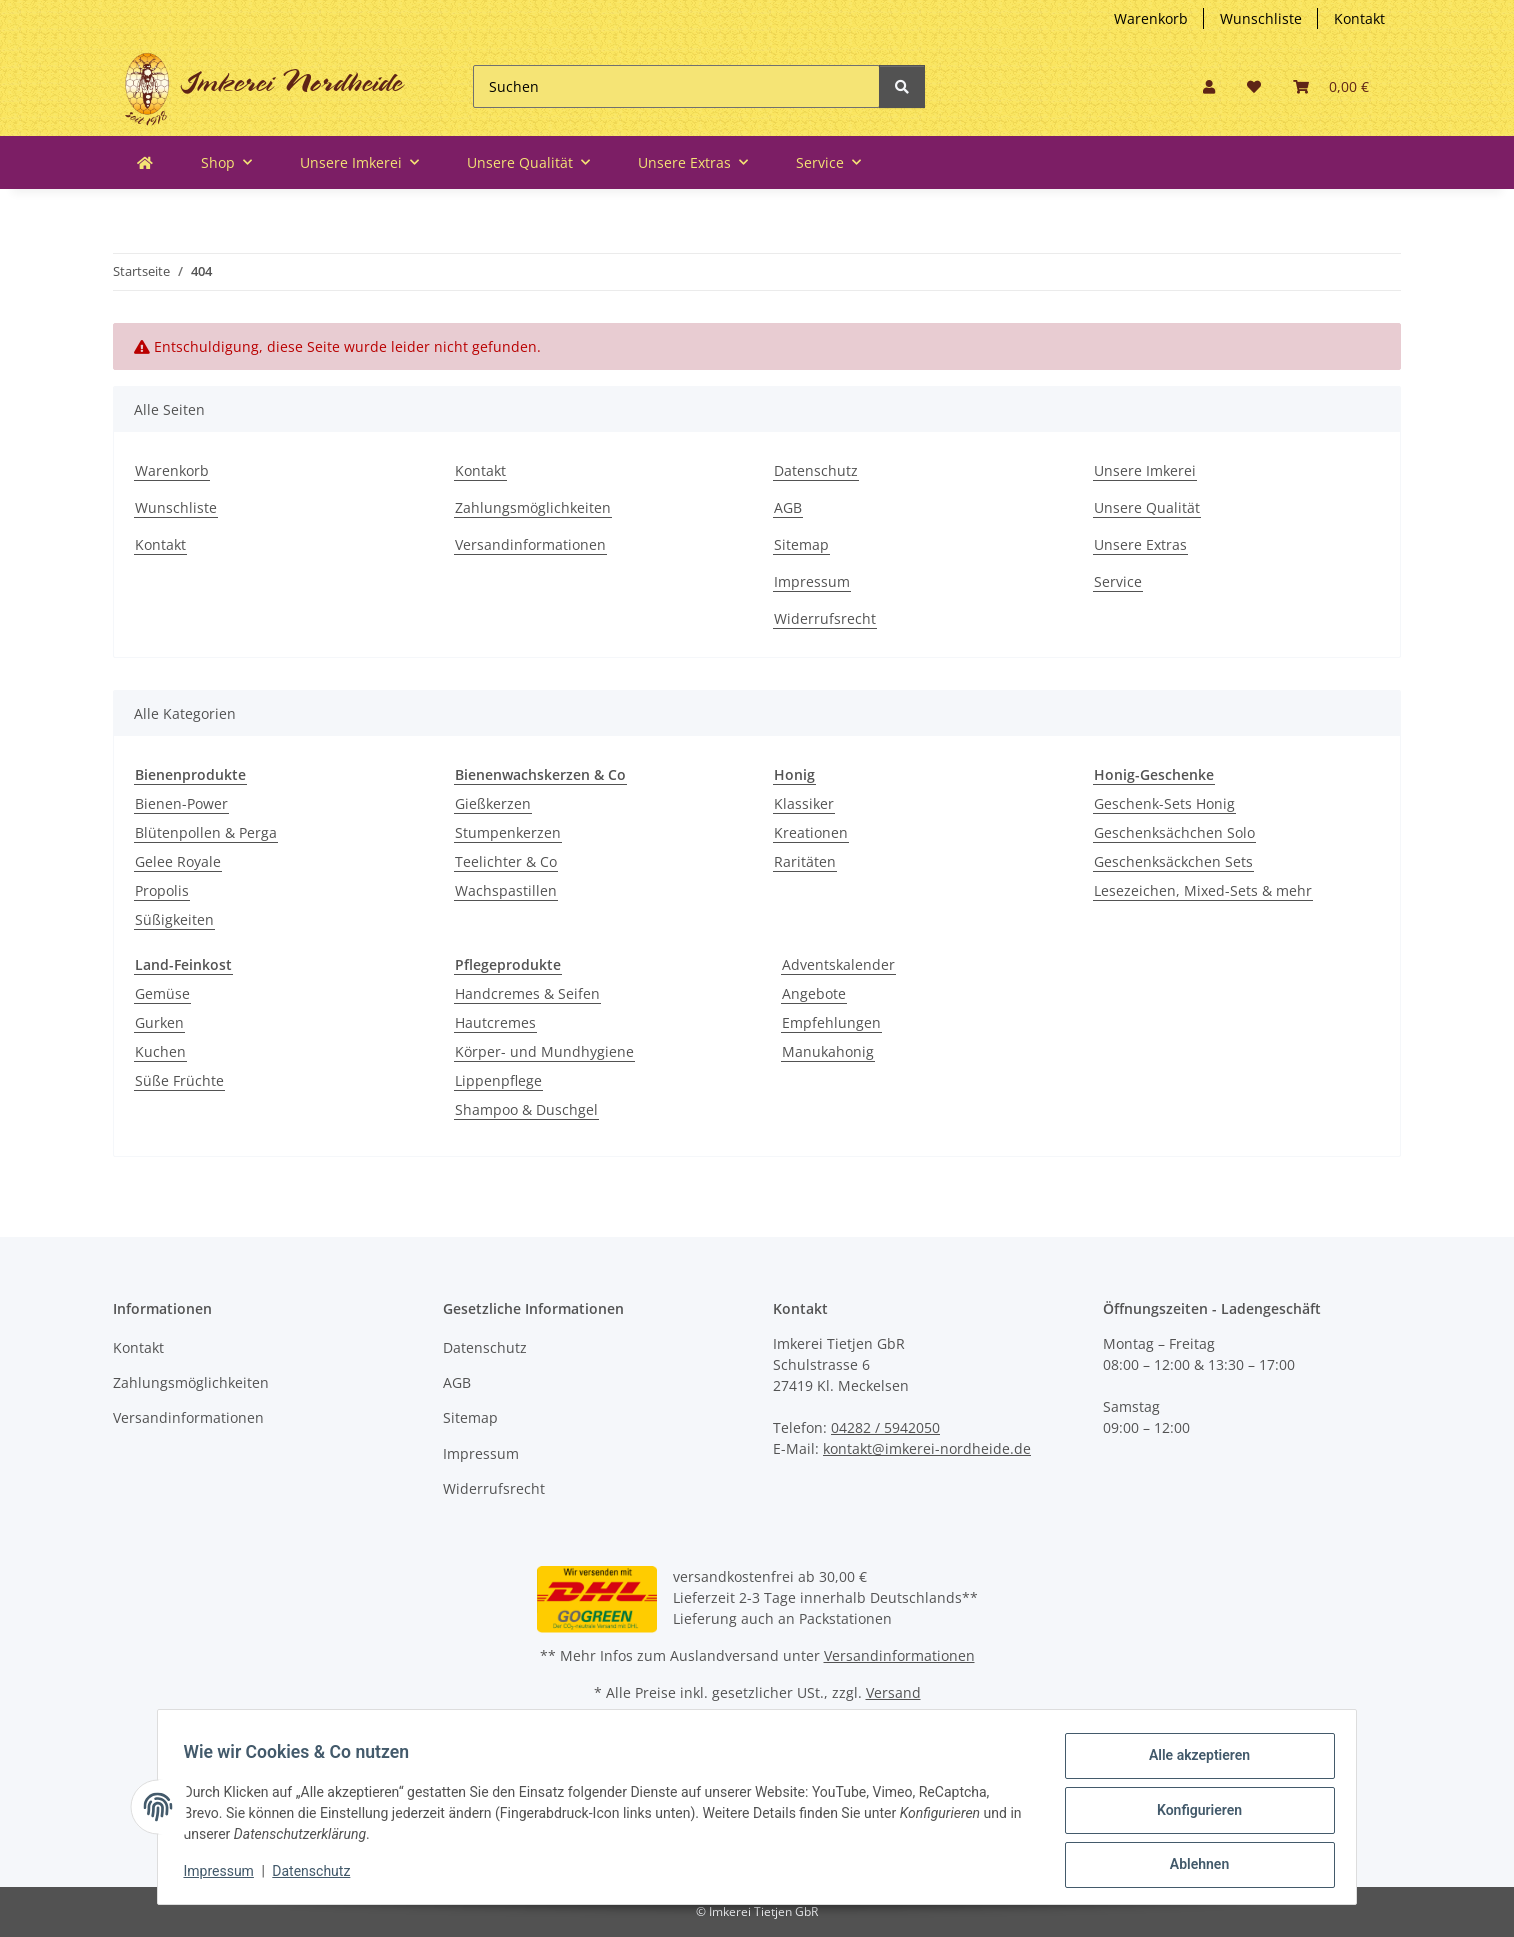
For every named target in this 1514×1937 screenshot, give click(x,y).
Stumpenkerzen (508, 832)
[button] (1209, 86)
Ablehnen (1192, 1866)
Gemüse (162, 993)
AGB (788, 507)
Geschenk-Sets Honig (1164, 803)
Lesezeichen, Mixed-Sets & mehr (1203, 890)
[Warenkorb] (1331, 86)
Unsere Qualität (1147, 507)
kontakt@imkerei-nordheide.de (927, 1448)
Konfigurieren (1192, 1814)
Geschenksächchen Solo (1174, 832)
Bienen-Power (181, 803)
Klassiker (804, 803)
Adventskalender (838, 964)
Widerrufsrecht (825, 618)
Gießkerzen (493, 803)
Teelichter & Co (506, 861)
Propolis (162, 890)
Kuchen (160, 1051)
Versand (893, 1692)
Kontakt (1359, 18)
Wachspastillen (506, 890)
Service (1118, 581)
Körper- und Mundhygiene (544, 1051)
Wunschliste (1261, 18)
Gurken (159, 1022)
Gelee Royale (178, 861)
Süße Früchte (179, 1080)
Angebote (814, 993)
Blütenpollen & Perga (206, 832)
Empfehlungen (831, 1022)
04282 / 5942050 (885, 1427)
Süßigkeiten (174, 919)
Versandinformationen (530, 544)
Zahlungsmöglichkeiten (533, 507)
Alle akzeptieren (1192, 1762)
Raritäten (805, 861)
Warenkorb (1151, 18)
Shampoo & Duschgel (526, 1109)
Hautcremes (495, 1022)
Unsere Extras (1140, 544)
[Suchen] (676, 86)
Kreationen (811, 832)
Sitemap (801, 544)
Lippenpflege (498, 1080)
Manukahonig (828, 1051)
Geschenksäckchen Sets (1173, 861)
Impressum (812, 581)
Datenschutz (816, 470)
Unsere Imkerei (1145, 470)
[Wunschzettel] (1254, 86)
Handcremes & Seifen (527, 993)
